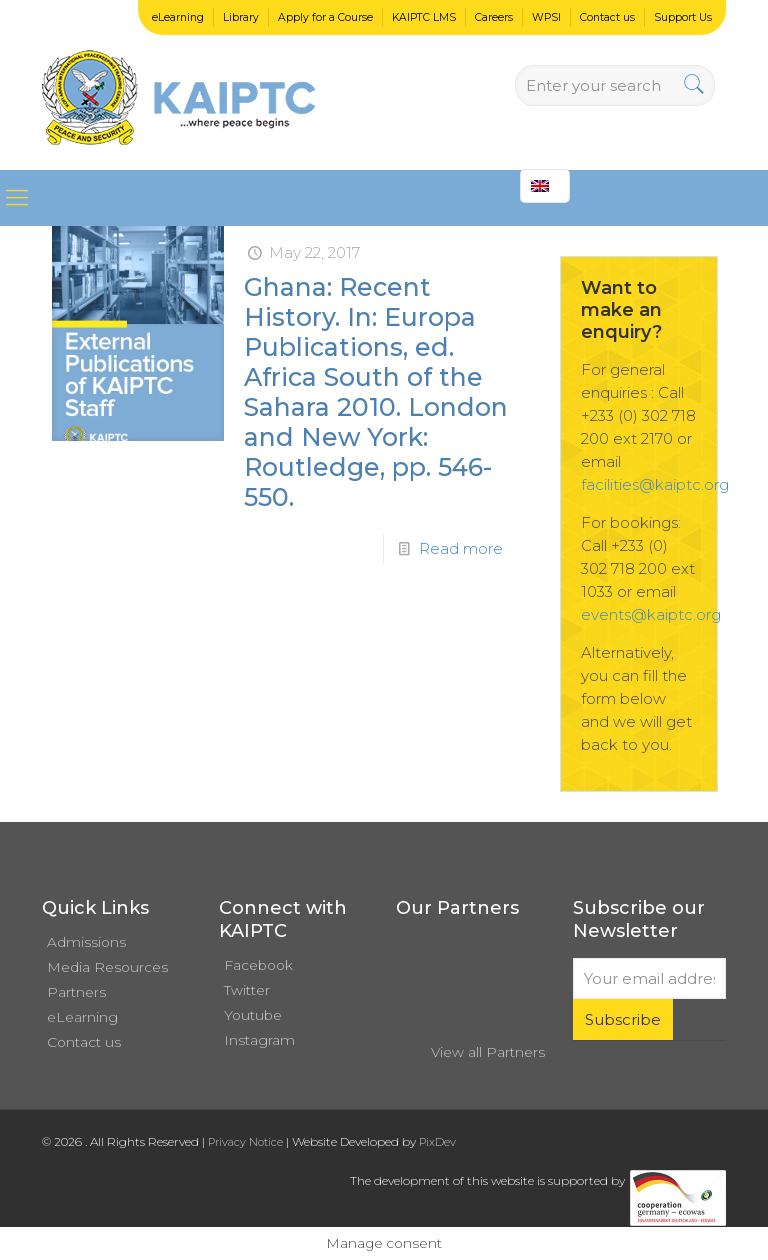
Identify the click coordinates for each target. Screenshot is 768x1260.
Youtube (253, 1015)
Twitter (247, 990)
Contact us (607, 17)
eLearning (178, 17)
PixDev (437, 1142)
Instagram (259, 1040)
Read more (461, 548)
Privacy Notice (245, 1142)
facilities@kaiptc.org (655, 484)
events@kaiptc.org (651, 614)
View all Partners (488, 1052)
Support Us (683, 17)
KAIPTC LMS (424, 17)
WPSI (546, 17)
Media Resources (107, 967)
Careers (494, 17)
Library (241, 17)
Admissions (86, 942)
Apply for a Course (325, 17)
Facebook (258, 965)
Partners (76, 992)
